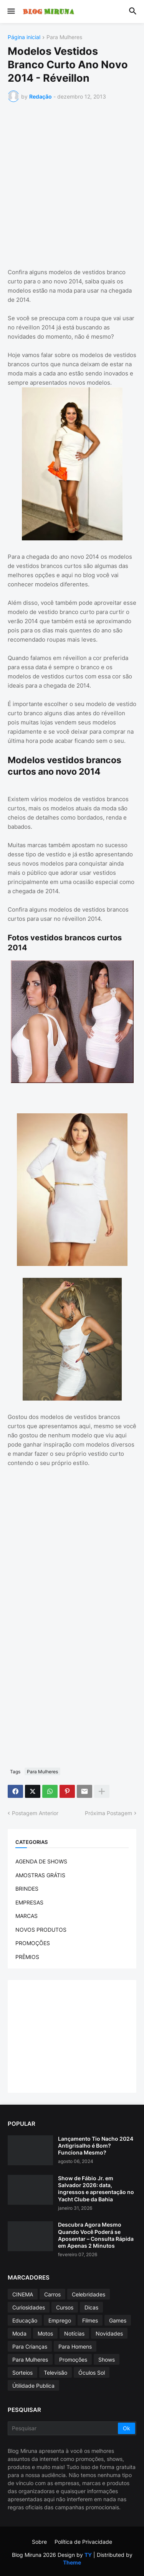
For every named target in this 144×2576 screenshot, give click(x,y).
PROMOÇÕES (32, 1943)
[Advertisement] (72, 183)
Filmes (90, 2320)
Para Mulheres (64, 37)
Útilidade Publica (33, 2385)
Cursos (64, 2307)
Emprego (59, 2320)
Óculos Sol (91, 2372)
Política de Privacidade (83, 2541)
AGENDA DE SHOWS (41, 1861)
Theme (72, 2562)
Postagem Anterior (35, 1813)
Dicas (91, 2307)
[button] (10, 11)
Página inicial (24, 37)
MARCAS (26, 1916)
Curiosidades (28, 2307)
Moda (19, 2333)
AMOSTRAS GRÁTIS (40, 1875)
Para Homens (75, 2346)
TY (88, 2554)
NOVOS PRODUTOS (40, 1929)
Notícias (74, 2333)
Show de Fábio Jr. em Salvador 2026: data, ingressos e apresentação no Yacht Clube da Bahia (96, 2188)
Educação (24, 2320)
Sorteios (22, 2372)
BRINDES (26, 1888)
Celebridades (88, 2294)
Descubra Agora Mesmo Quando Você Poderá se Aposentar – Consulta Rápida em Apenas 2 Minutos (96, 2235)
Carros (52, 2294)
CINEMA (22, 2294)
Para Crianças (29, 2346)
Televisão (55, 2372)
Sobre (39, 2541)
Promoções (73, 2359)
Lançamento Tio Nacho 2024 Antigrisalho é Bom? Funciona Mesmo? (95, 2145)
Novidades (109, 2333)
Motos (45, 2333)
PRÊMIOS (27, 1957)
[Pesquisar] (63, 2428)
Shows (106, 2359)
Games (117, 2320)
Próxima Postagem (108, 1813)
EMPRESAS (29, 1902)
